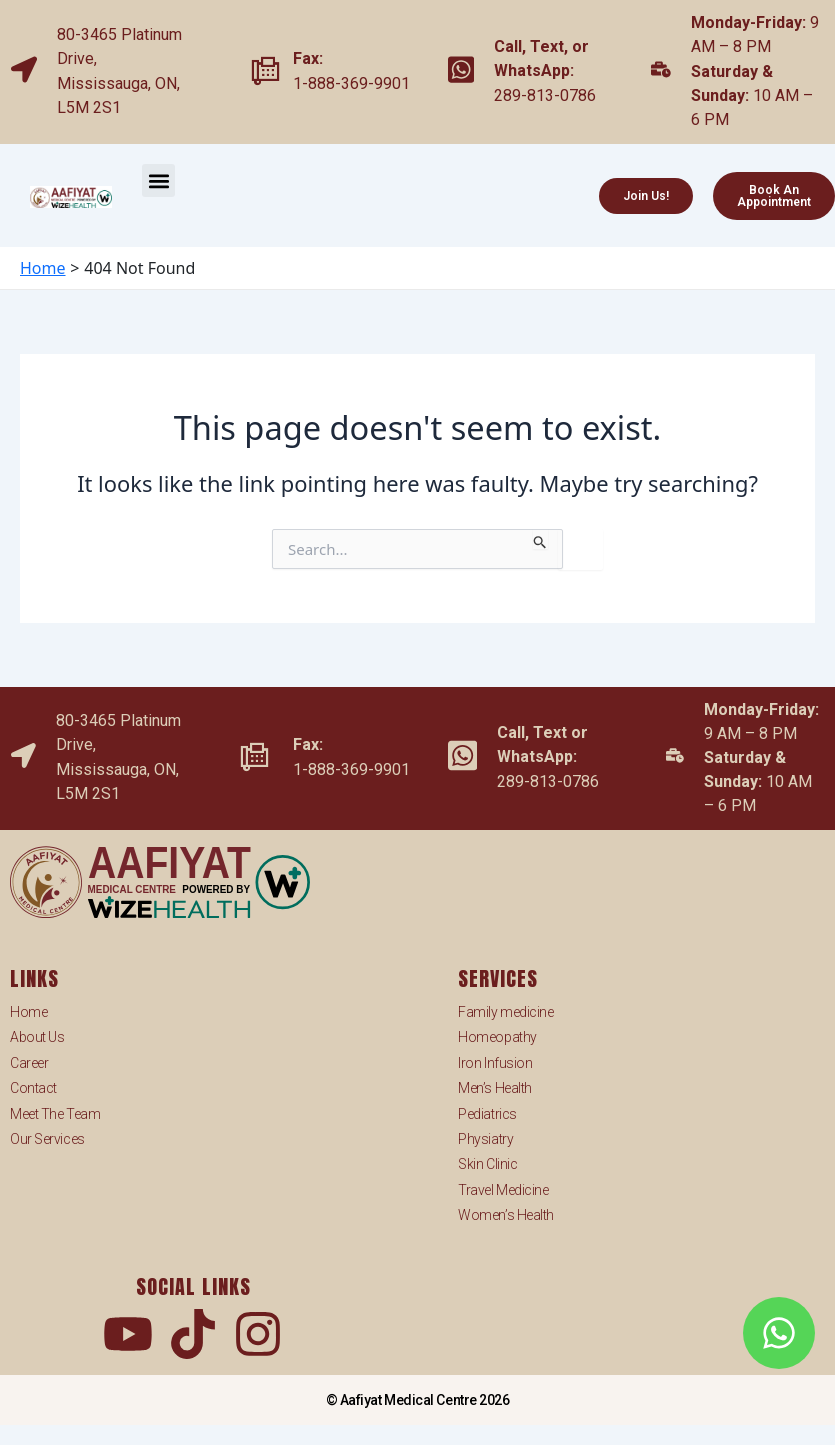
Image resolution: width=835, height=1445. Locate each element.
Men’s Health (495, 1088)
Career (29, 1063)
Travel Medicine (503, 1190)
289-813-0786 (545, 95)
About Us (37, 1037)
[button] (158, 180)
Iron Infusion (495, 1063)
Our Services (47, 1139)
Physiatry (485, 1139)
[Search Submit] (540, 539)
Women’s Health (506, 1215)
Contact (33, 1088)
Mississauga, (106, 83)
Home (28, 1012)
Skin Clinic (487, 1164)
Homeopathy (497, 1037)
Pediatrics (487, 1114)
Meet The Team (55, 1114)
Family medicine (505, 1012)
